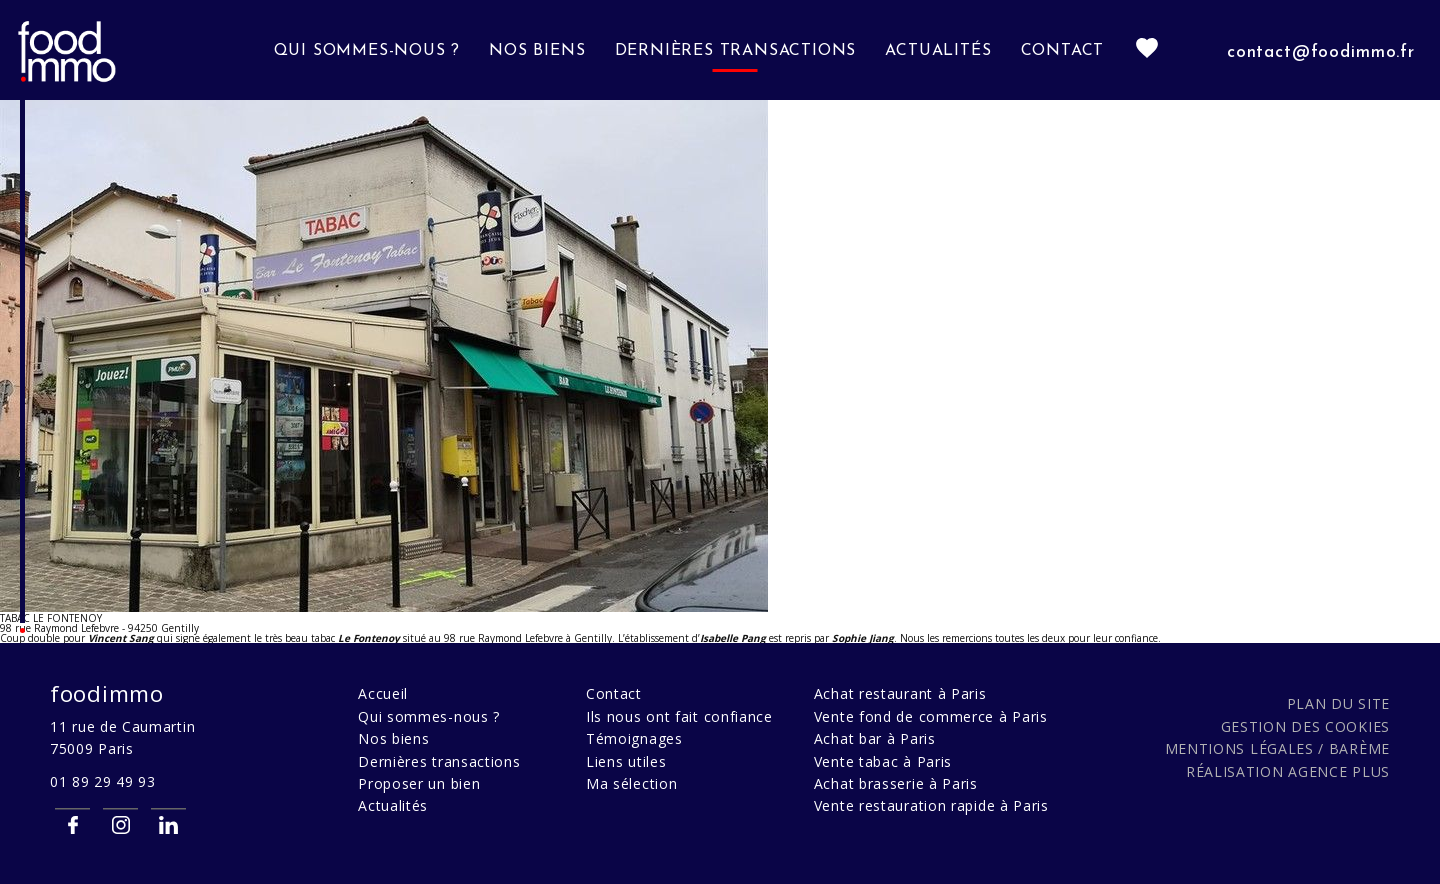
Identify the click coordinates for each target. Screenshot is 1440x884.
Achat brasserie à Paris (896, 783)
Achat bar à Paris (875, 738)
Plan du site (1338, 703)
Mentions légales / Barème (1278, 748)
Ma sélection (631, 783)
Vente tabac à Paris (883, 761)
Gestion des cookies (1305, 726)
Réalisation (1288, 771)
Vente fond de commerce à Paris (931, 716)
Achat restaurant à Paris (900, 693)
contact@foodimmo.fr (1321, 52)
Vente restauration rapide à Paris (931, 805)
